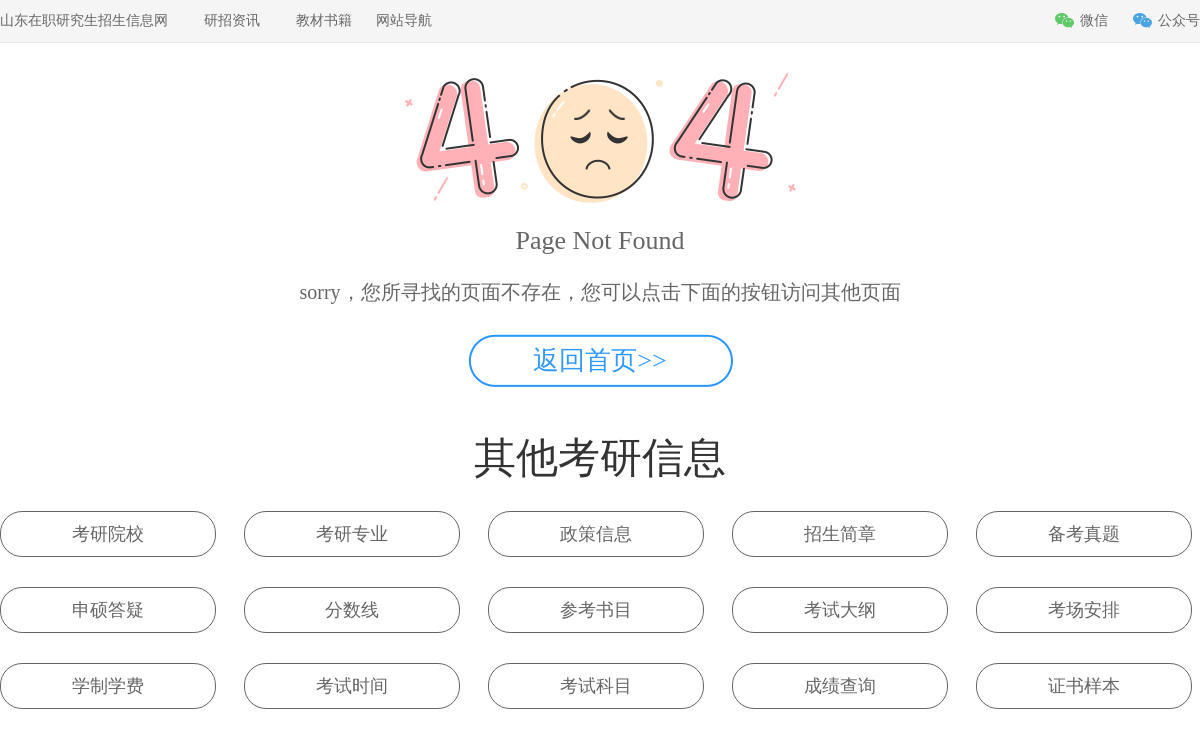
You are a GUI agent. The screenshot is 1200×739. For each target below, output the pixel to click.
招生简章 (840, 534)
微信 (1094, 20)
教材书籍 (324, 20)
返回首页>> (599, 360)
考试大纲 (840, 610)
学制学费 (108, 686)
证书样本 (1084, 686)
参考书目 (596, 610)
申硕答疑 (108, 610)
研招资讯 (232, 20)
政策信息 (596, 534)
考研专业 (352, 534)
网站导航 (404, 20)
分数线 (352, 610)
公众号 (1179, 20)
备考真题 (1084, 534)
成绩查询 (840, 686)
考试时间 (352, 686)
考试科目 (596, 686)
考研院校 (108, 534)
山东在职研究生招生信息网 (84, 20)
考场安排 (1084, 610)
